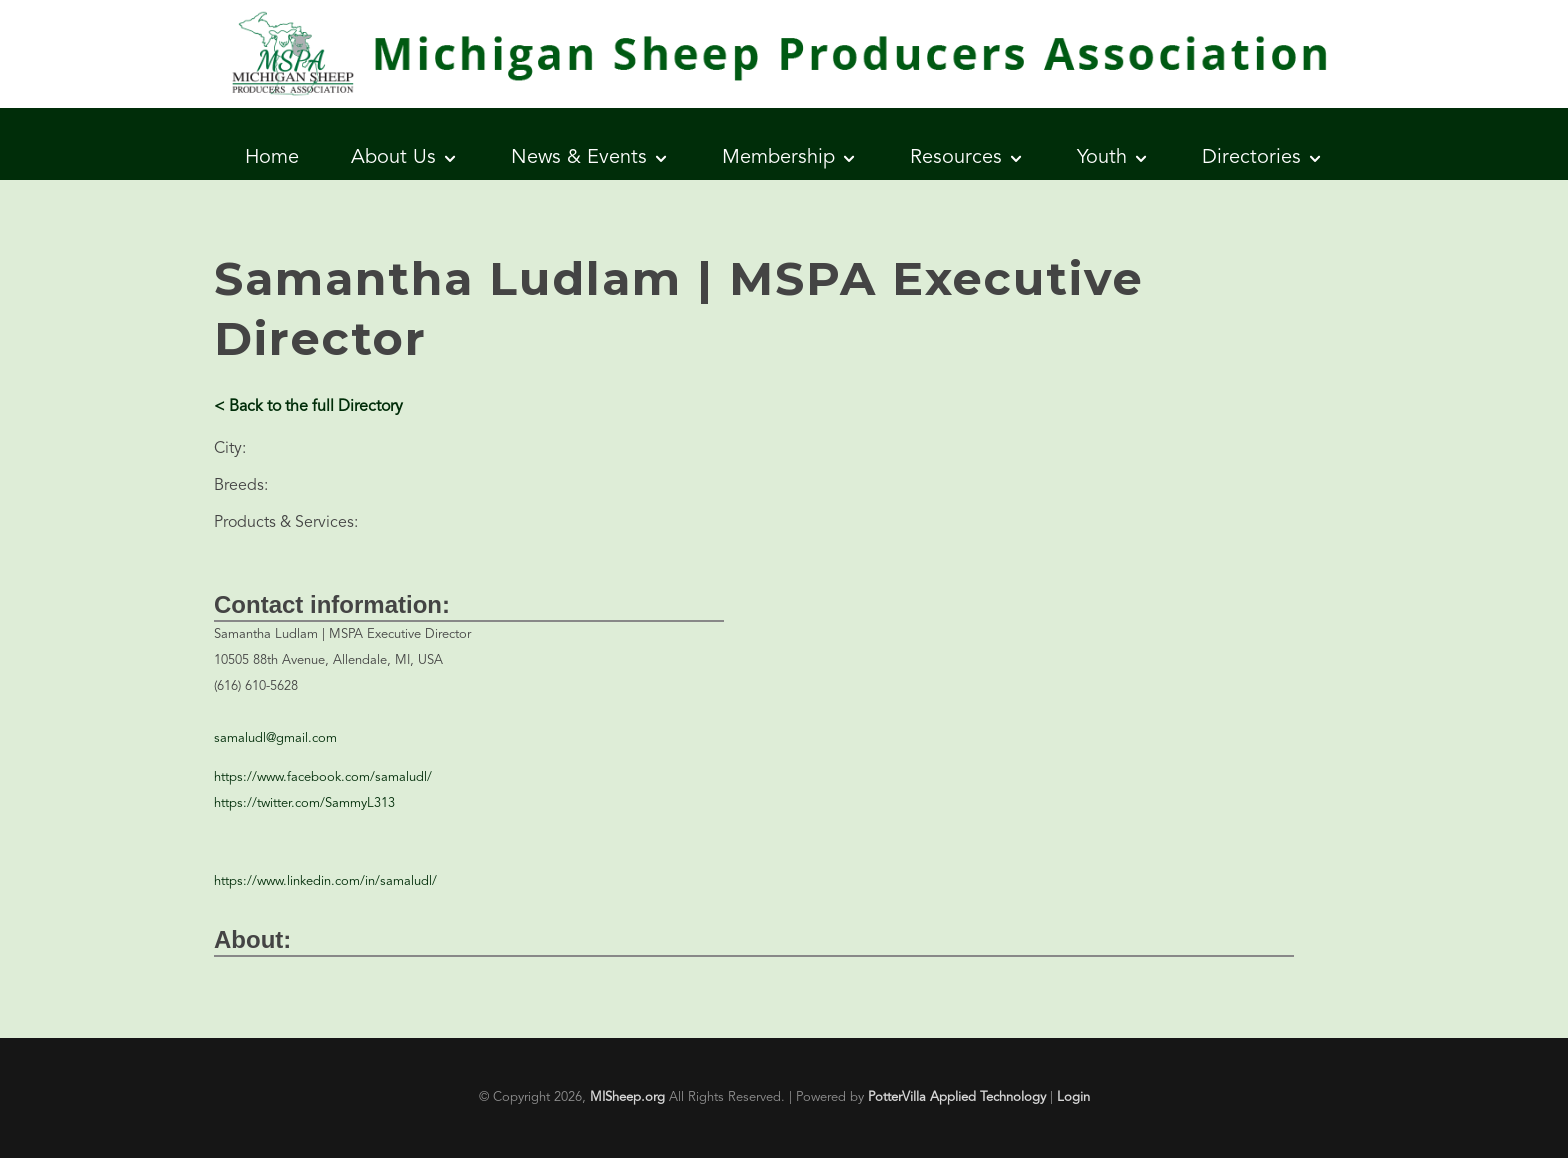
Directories (1251, 158)
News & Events (579, 158)
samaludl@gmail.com (275, 738)
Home (272, 158)
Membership (778, 158)
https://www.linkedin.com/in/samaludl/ (325, 881)
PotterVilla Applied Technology (957, 1097)
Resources (956, 158)
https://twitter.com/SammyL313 (304, 803)
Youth (1102, 158)
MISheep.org (627, 1097)
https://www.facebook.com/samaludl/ (323, 777)
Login (1073, 1097)
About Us (393, 158)
